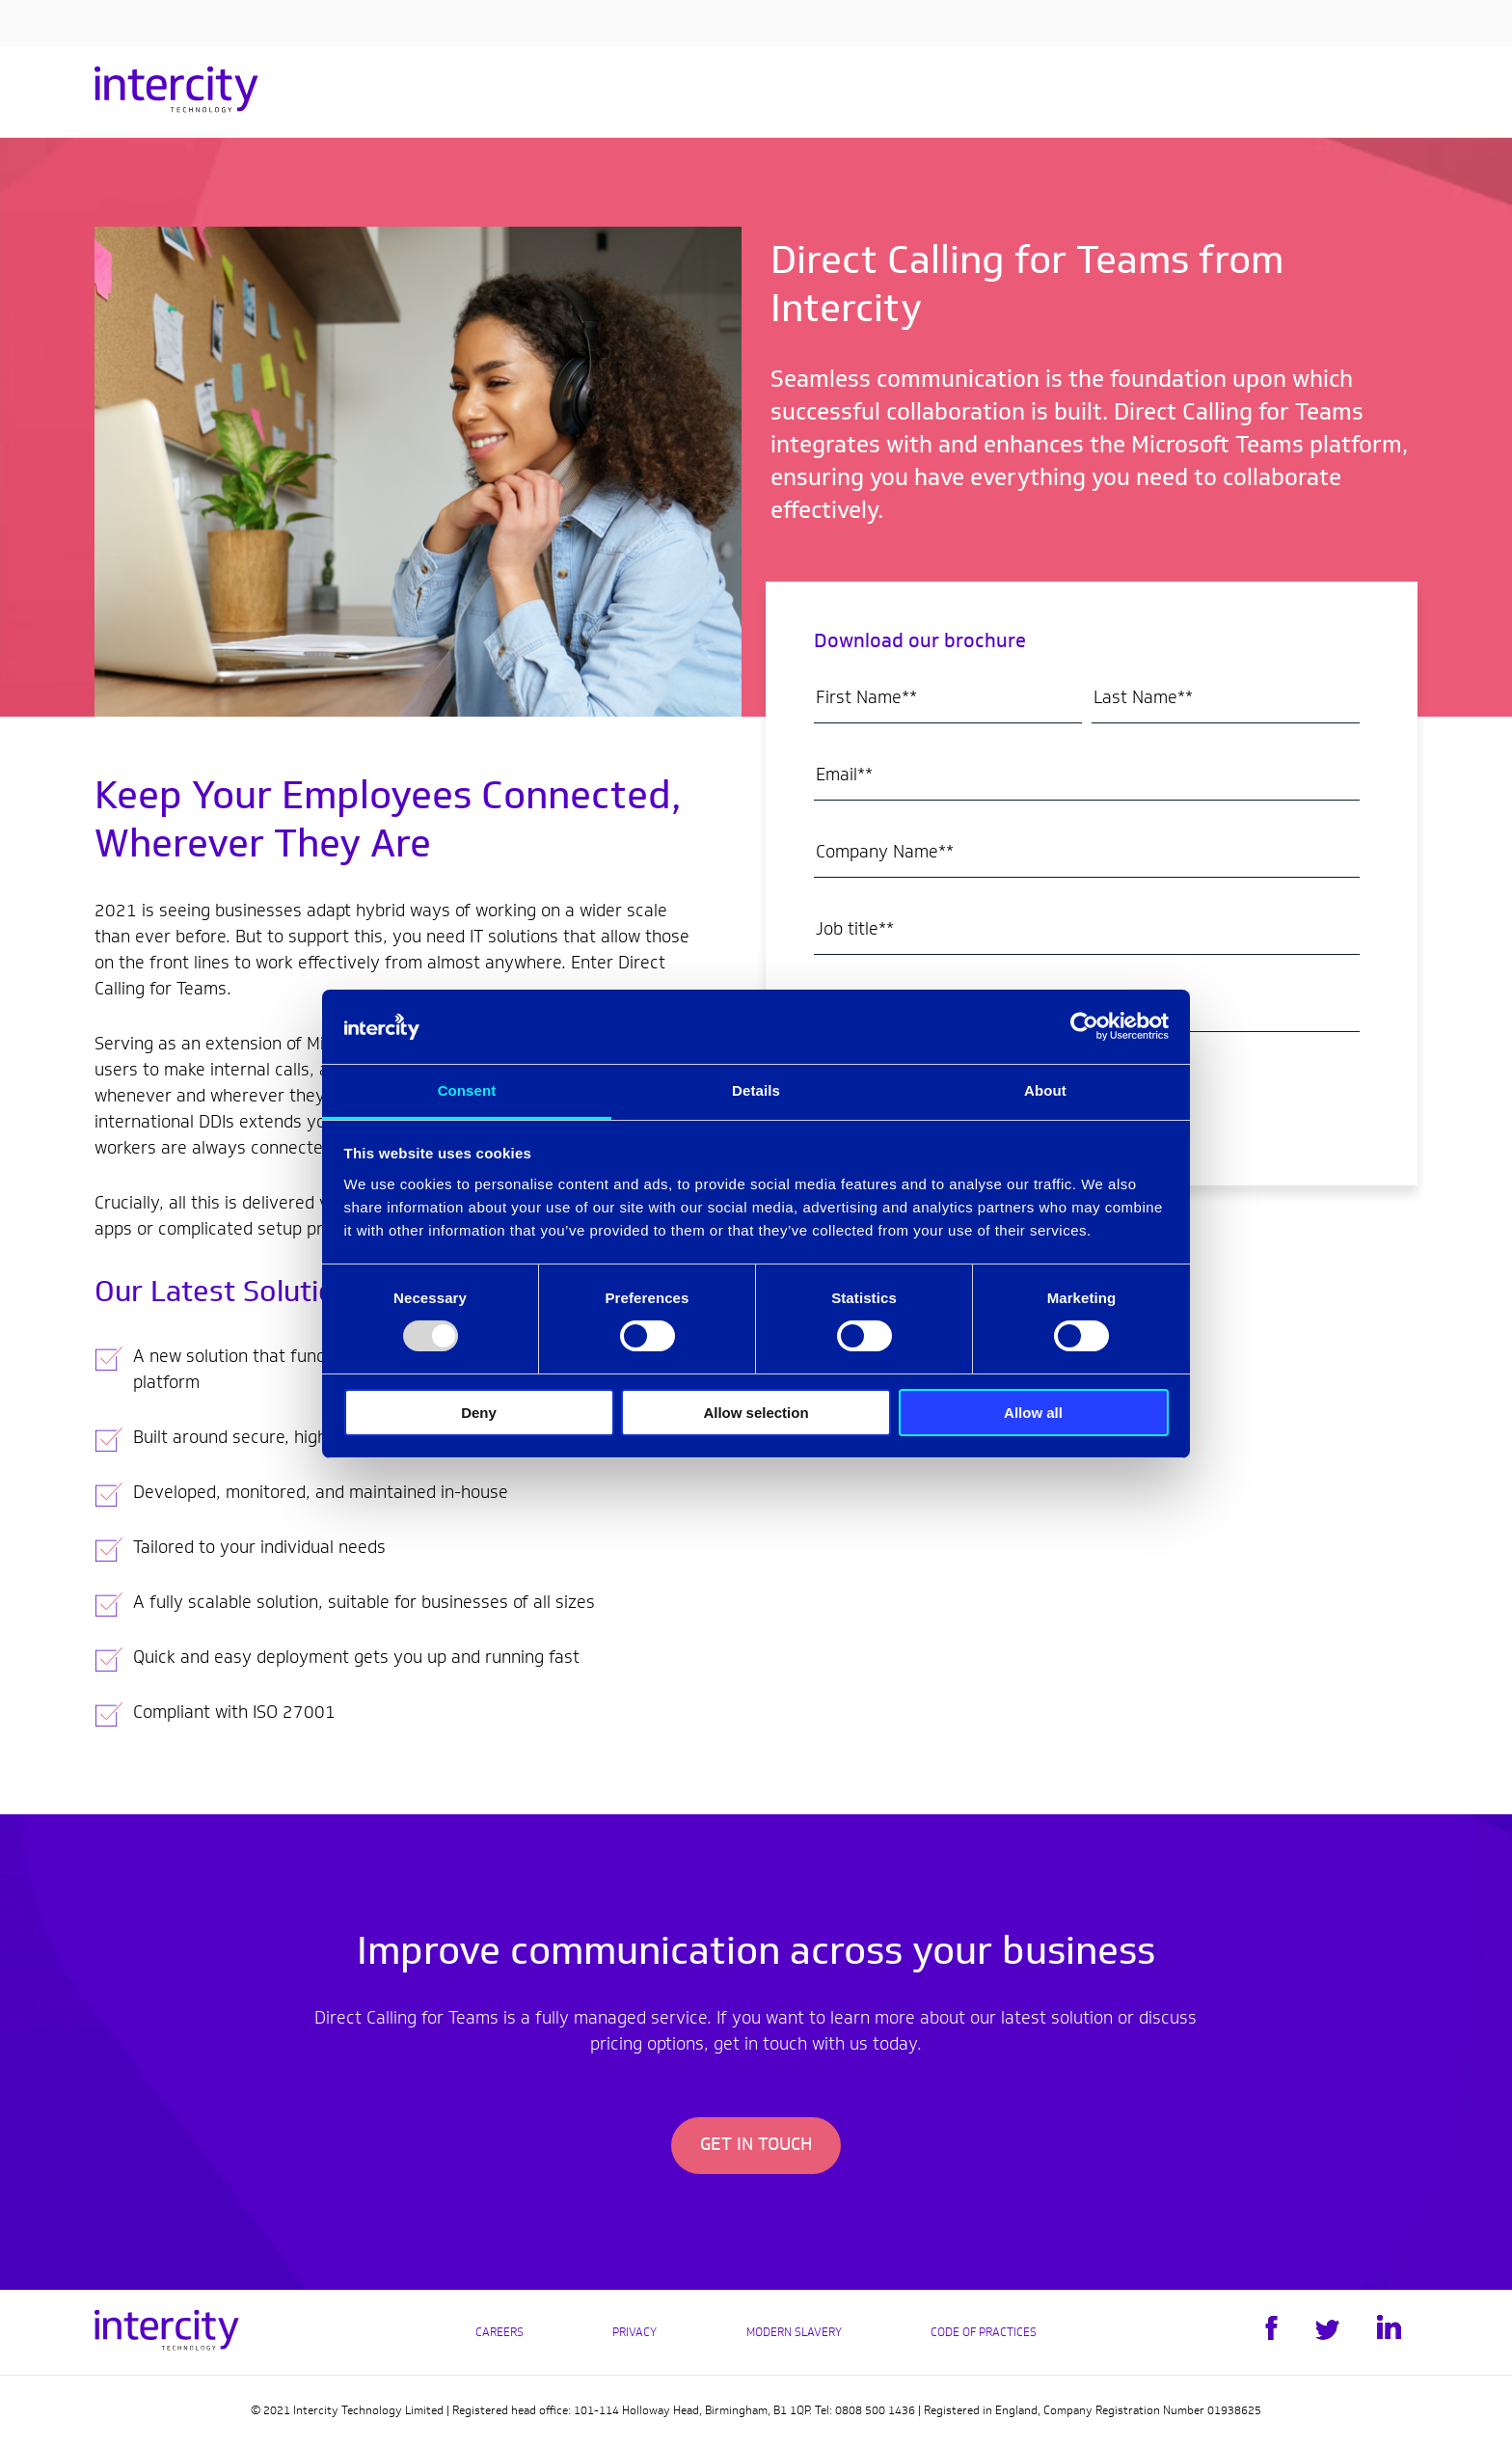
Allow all (1033, 1412)
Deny (479, 1412)
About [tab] (1045, 1090)
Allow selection (755, 1412)
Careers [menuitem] (499, 2333)
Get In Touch (756, 2146)
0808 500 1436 (875, 2411)
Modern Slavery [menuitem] (794, 2333)
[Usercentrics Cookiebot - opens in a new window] (1084, 1026)
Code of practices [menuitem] (984, 2333)
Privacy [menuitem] (634, 2333)
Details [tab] (756, 1090)
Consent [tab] (467, 1090)
